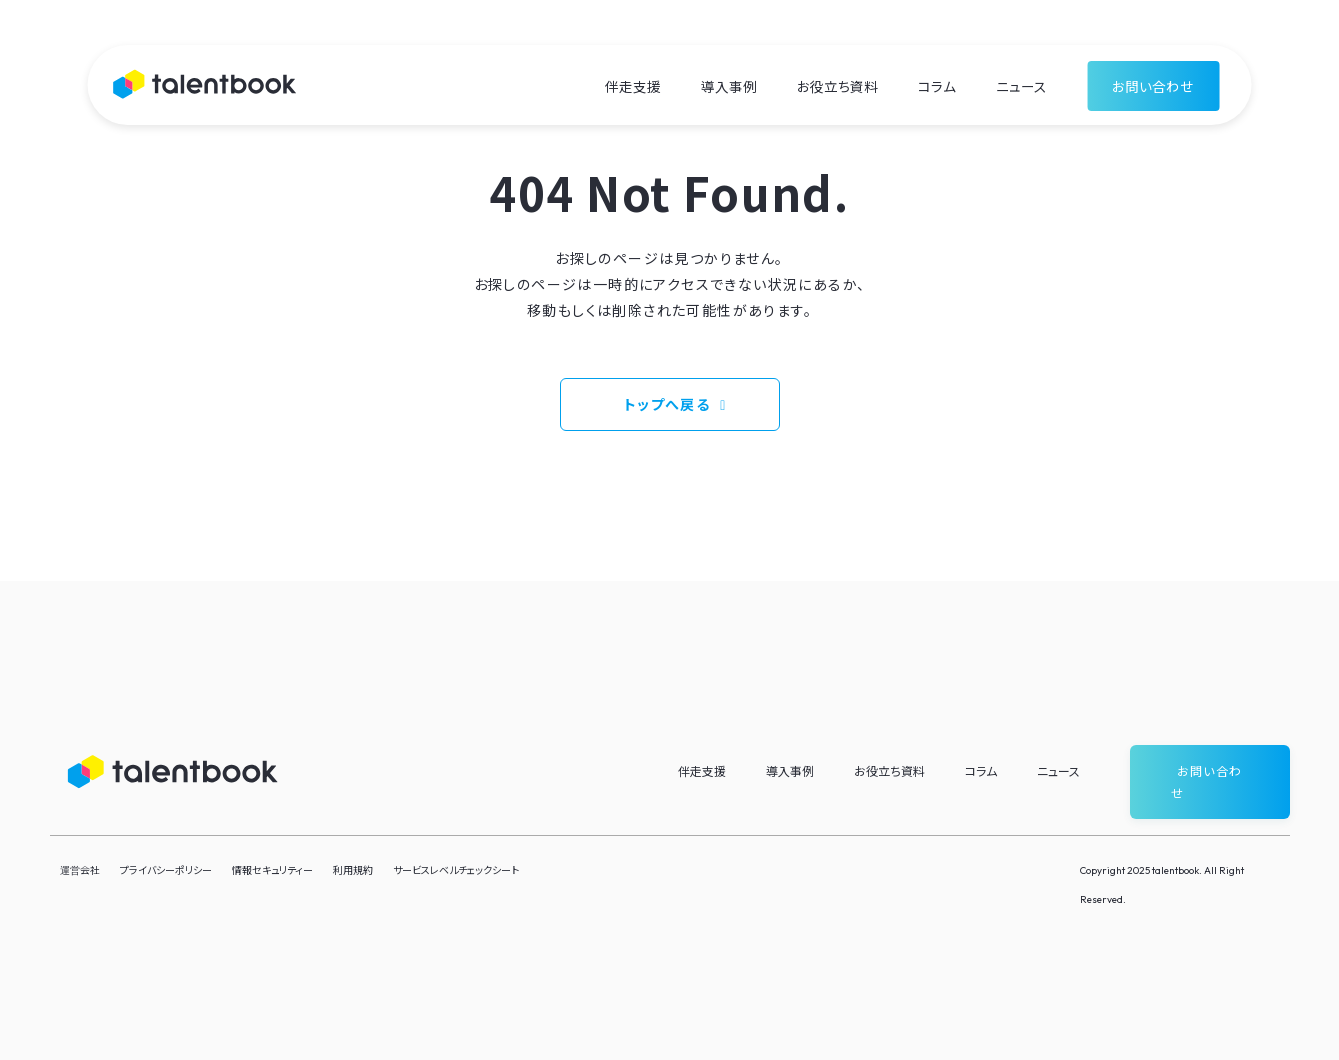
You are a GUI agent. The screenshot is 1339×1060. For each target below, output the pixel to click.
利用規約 (353, 869)
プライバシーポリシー (166, 869)
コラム (937, 86)
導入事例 (729, 86)
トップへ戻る (667, 404)
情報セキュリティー (272, 869)
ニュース (1021, 86)
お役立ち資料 (837, 86)
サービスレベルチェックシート (456, 869)
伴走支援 (633, 86)
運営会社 (80, 869)
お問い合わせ (1153, 86)
